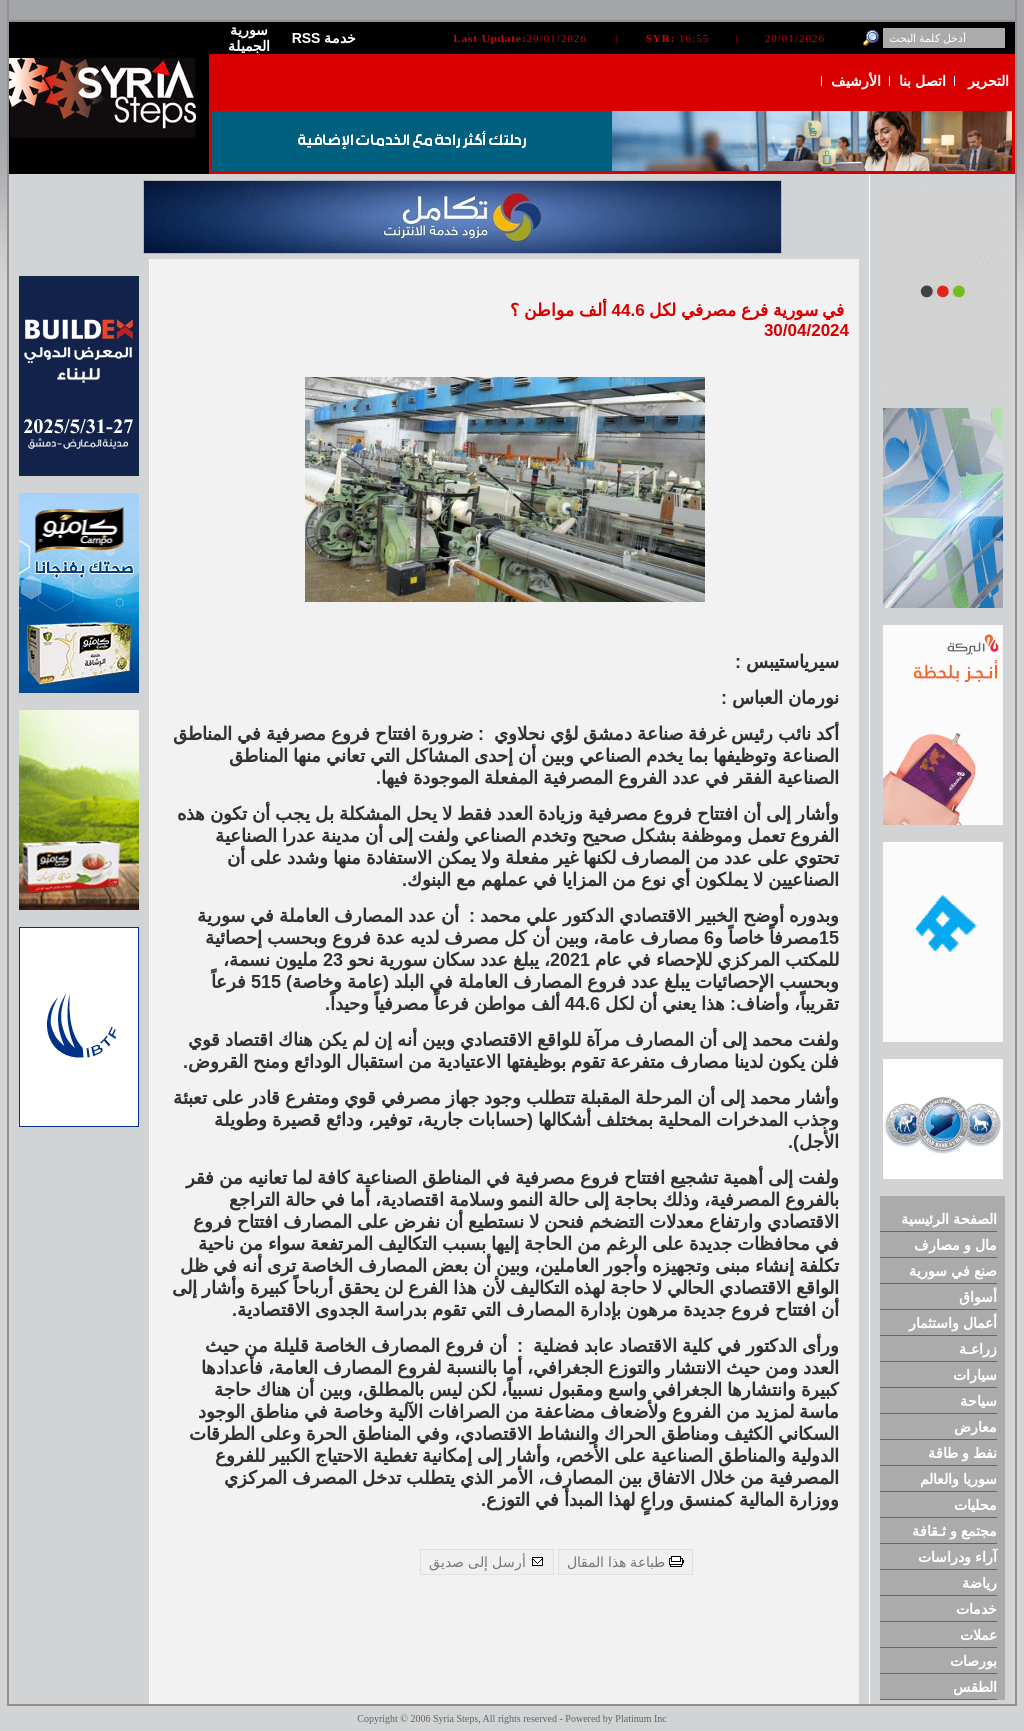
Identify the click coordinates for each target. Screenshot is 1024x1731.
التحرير (988, 81)
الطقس (975, 1687)
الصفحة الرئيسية (949, 1219)
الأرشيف (856, 81)
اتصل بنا (922, 81)
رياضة (979, 1583)
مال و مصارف (955, 1245)
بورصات (973, 1661)
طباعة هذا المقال (625, 1562)
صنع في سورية (953, 1271)
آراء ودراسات (957, 1557)
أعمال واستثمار (953, 1323)
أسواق (978, 1297)
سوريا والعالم (958, 1479)
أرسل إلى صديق (487, 1562)
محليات (975, 1505)
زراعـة (978, 1349)
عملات (978, 1635)
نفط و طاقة (962, 1453)
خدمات (976, 1609)
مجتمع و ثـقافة (954, 1531)
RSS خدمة (324, 38)
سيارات (975, 1375)
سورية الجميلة (249, 38)
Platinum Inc (640, 1718)
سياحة (978, 1401)
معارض (975, 1427)
